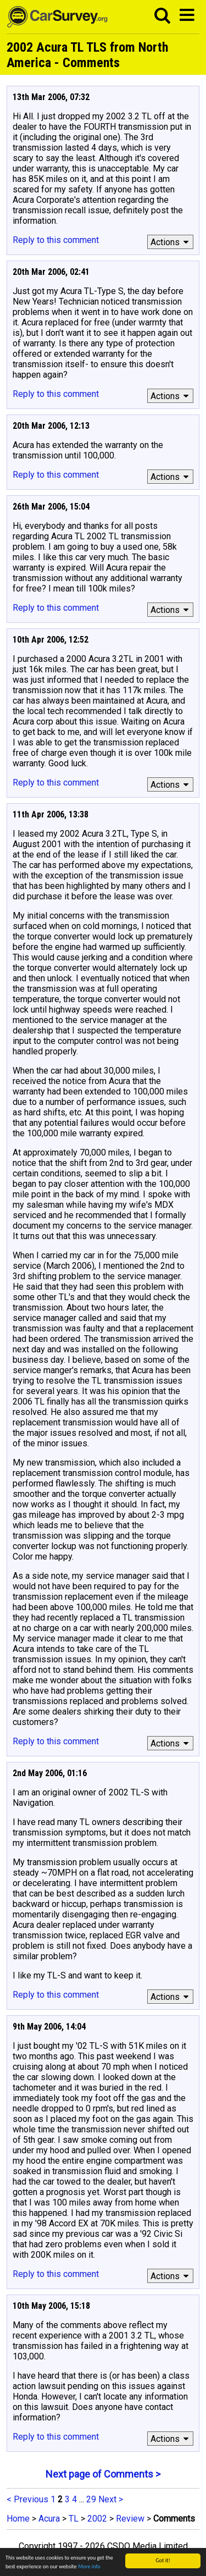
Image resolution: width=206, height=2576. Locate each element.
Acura (49, 2518)
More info (89, 2567)
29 (91, 2499)
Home (18, 2518)
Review (130, 2518)
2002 (97, 2518)
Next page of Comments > (103, 2474)
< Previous (27, 2499)
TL (74, 2518)
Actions (171, 242)
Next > (110, 2499)
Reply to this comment (56, 240)
